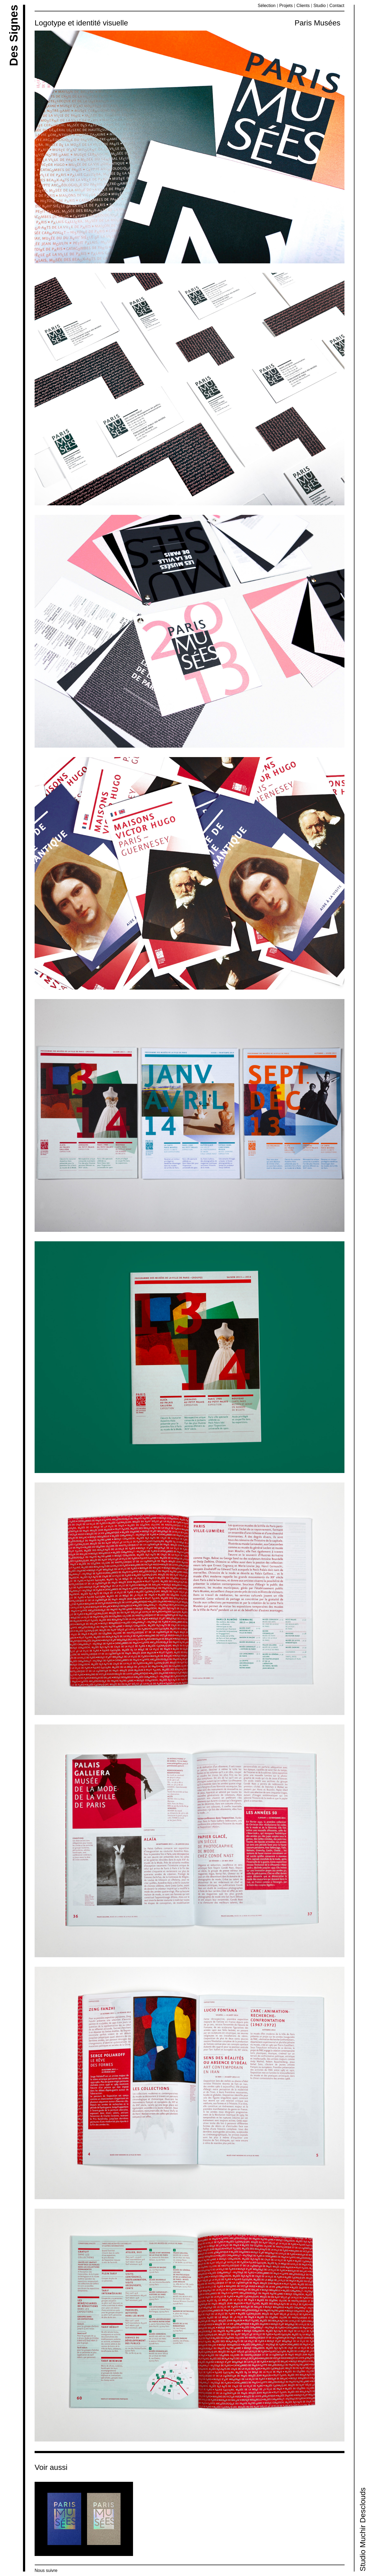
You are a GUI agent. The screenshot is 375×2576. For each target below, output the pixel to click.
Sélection (267, 5)
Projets (286, 5)
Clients (303, 5)
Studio (319, 5)
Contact (336, 5)
